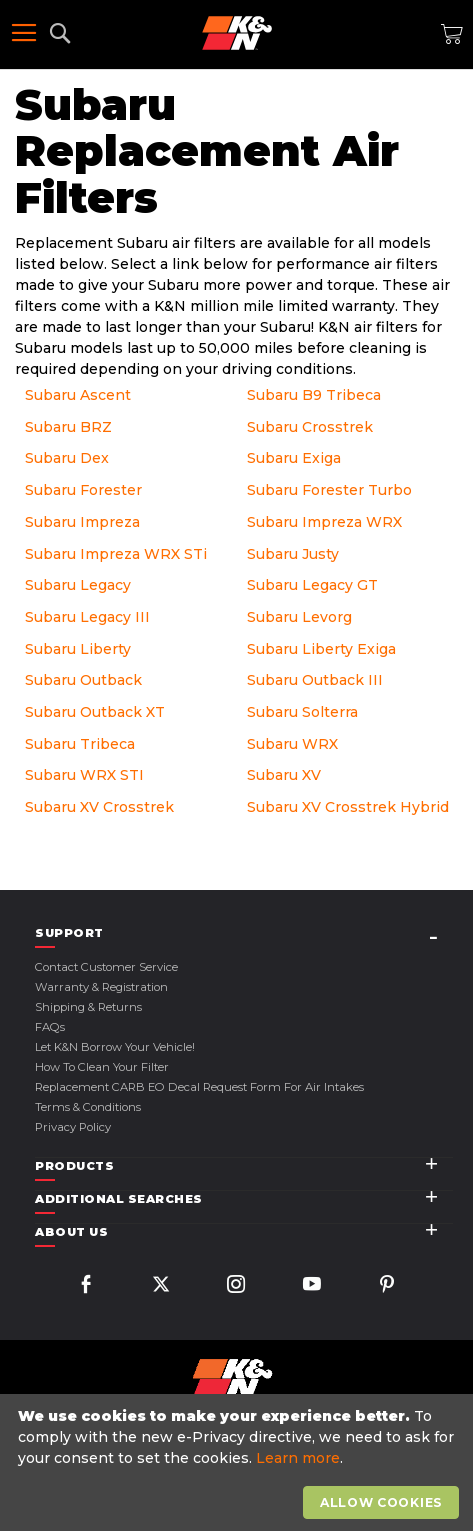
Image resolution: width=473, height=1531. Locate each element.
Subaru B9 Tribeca (314, 395)
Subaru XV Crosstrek (99, 807)
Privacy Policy (73, 1127)
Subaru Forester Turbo (329, 490)
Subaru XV (284, 775)
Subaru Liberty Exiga (321, 649)
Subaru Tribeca (80, 744)
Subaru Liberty (78, 649)
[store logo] (237, 33)
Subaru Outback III (315, 680)
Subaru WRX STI (84, 775)
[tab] (244, 933)
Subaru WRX (292, 744)
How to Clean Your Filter (102, 1067)
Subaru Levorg (299, 617)
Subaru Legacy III (87, 617)
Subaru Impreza (82, 522)
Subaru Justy (293, 554)
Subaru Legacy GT (312, 585)
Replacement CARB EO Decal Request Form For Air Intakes (199, 1087)
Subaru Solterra (302, 712)
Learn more (298, 1458)
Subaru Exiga (294, 458)
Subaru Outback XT (95, 712)
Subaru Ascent (78, 395)
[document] (239, 1463)
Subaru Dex (67, 458)
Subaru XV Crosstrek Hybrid (348, 807)
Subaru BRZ (68, 427)
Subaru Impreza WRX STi (116, 554)
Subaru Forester (83, 490)
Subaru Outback (83, 680)
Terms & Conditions (88, 1107)
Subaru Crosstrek (310, 427)
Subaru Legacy (78, 585)
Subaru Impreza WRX (324, 522)
